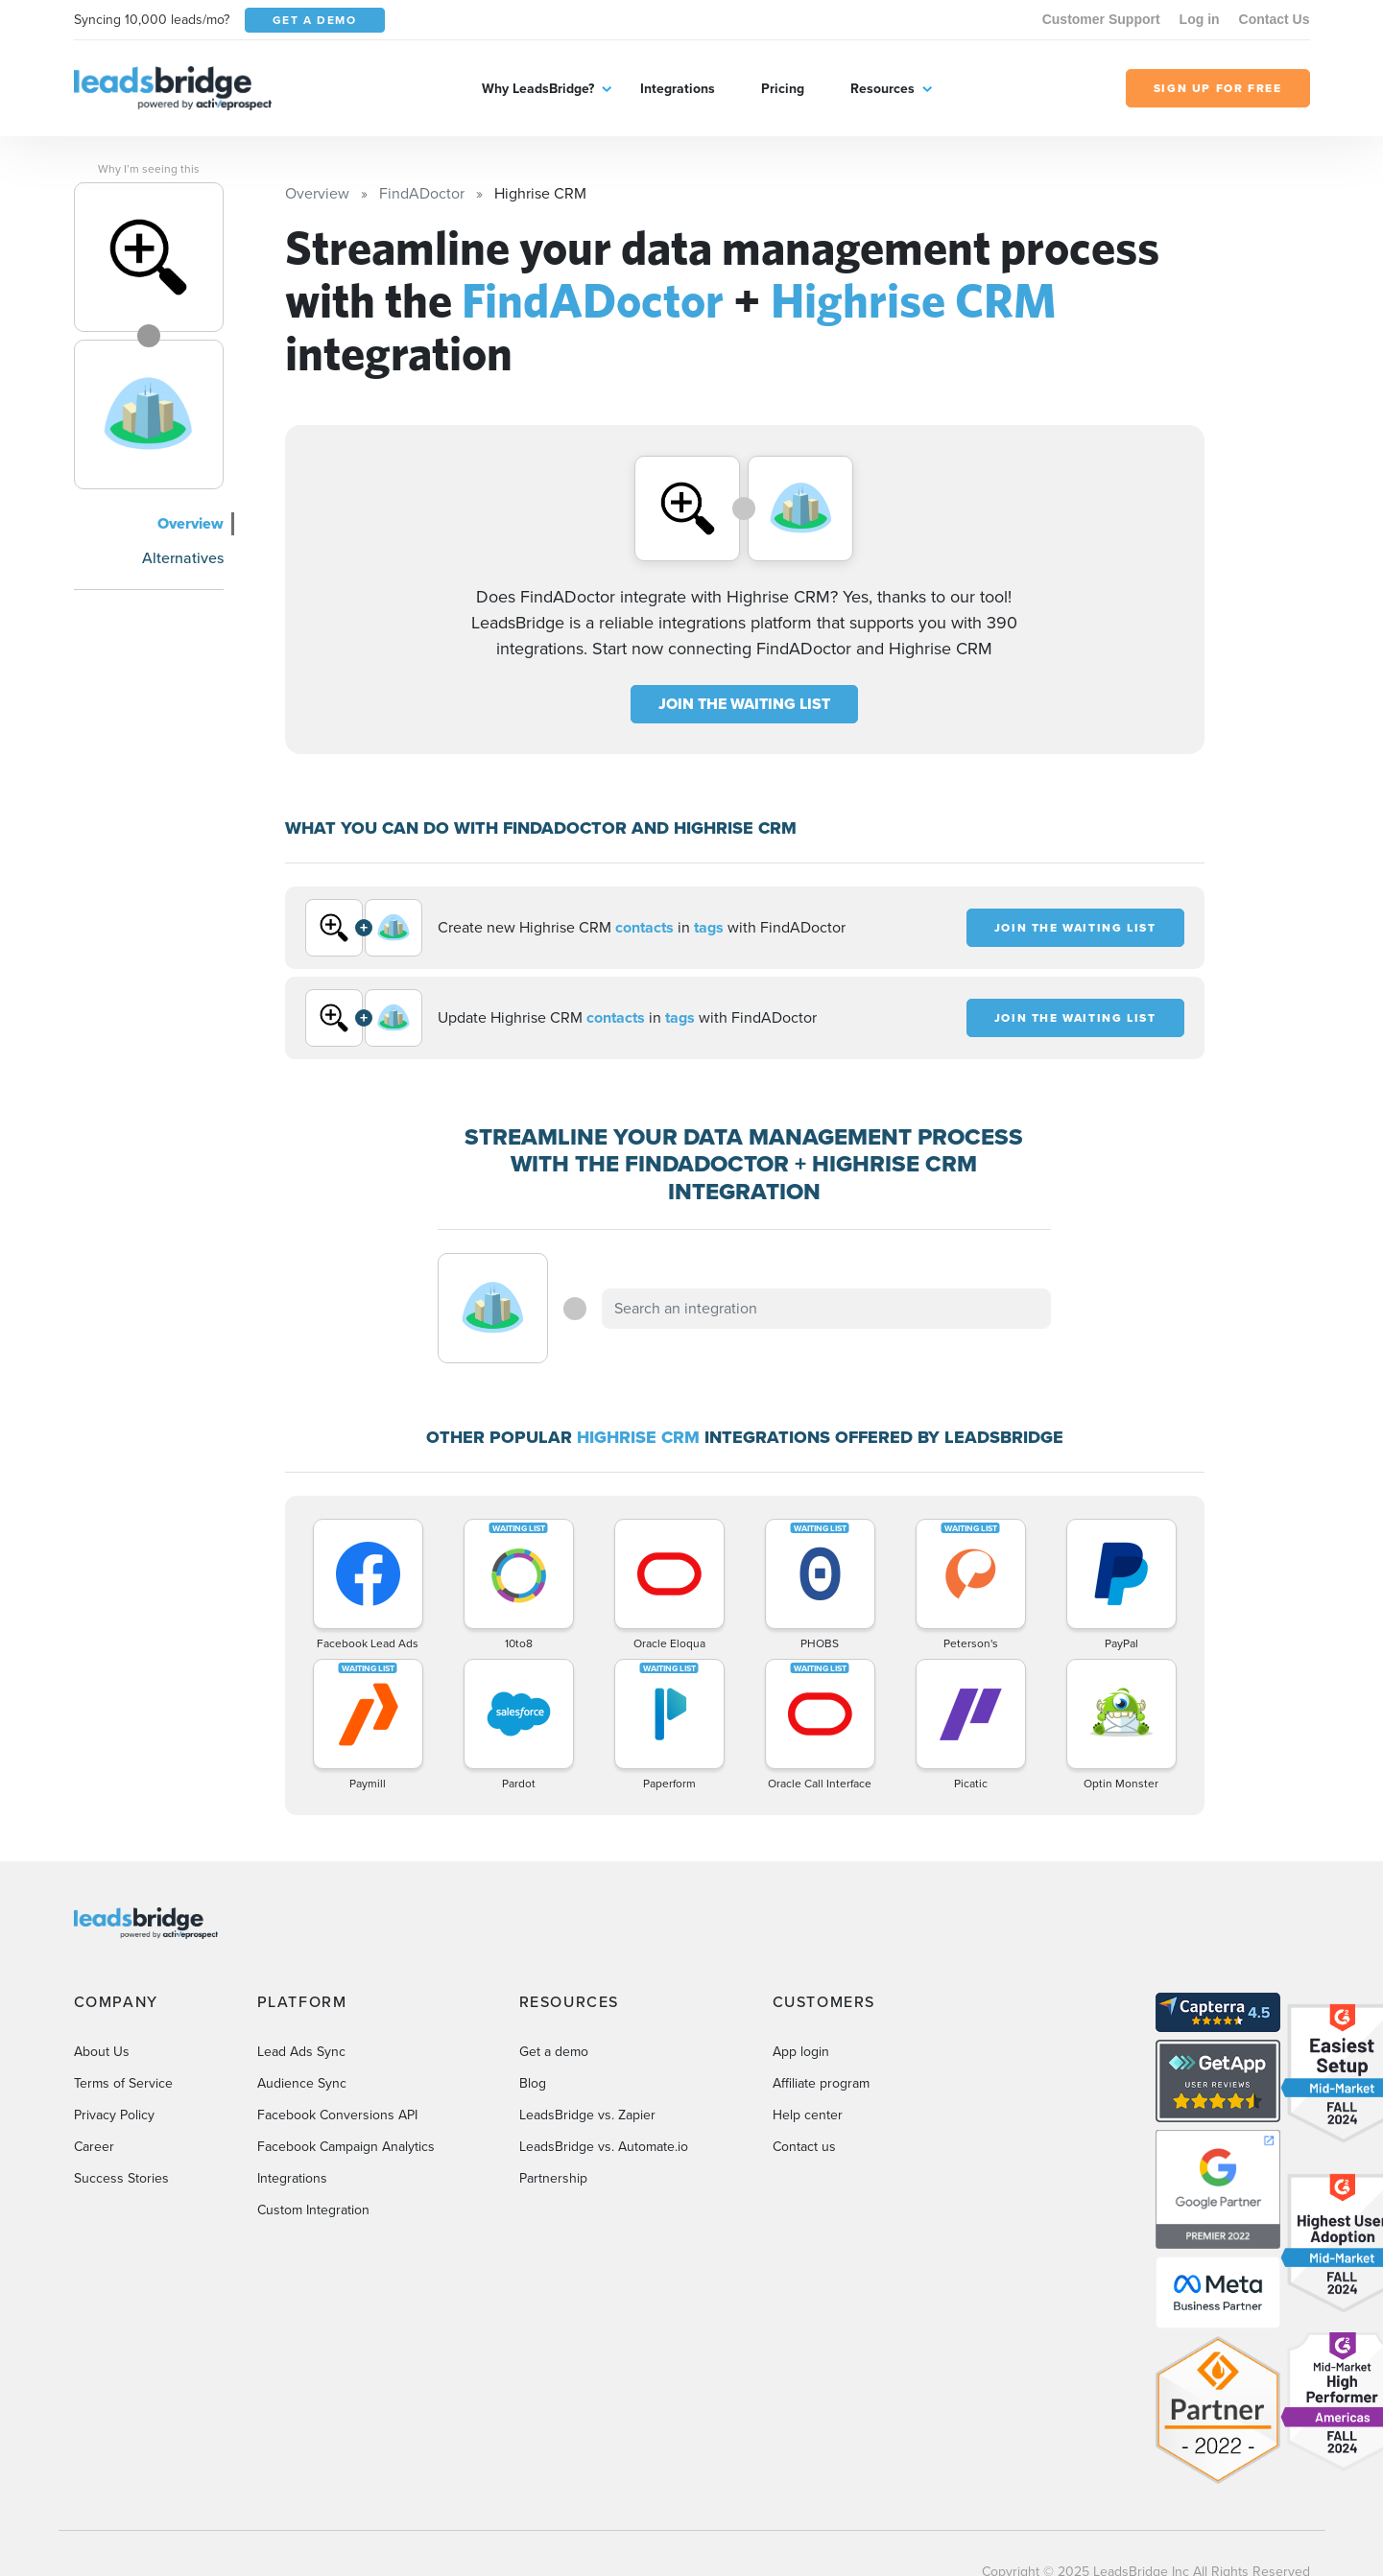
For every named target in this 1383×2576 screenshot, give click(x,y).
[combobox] (826, 1308)
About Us (102, 2052)
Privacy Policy (114, 2115)
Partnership (553, 2178)
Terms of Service (123, 2083)
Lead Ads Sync (301, 2052)
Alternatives (183, 558)
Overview (190, 523)
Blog (532, 2083)
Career (94, 2147)
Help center (808, 2115)
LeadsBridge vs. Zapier (587, 2115)
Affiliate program (821, 2083)
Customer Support (1101, 19)
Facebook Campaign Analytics (346, 2147)
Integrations (677, 88)
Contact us (804, 2147)
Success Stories (121, 2178)
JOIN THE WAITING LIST (744, 704)
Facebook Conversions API (337, 2115)
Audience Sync (301, 2083)
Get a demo (553, 2052)
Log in (1200, 19)
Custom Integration (313, 2210)
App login (801, 2052)
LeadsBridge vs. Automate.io (603, 2147)
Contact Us (1274, 19)
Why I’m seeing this (149, 169)
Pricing (782, 88)
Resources (882, 88)
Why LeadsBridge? (538, 88)
